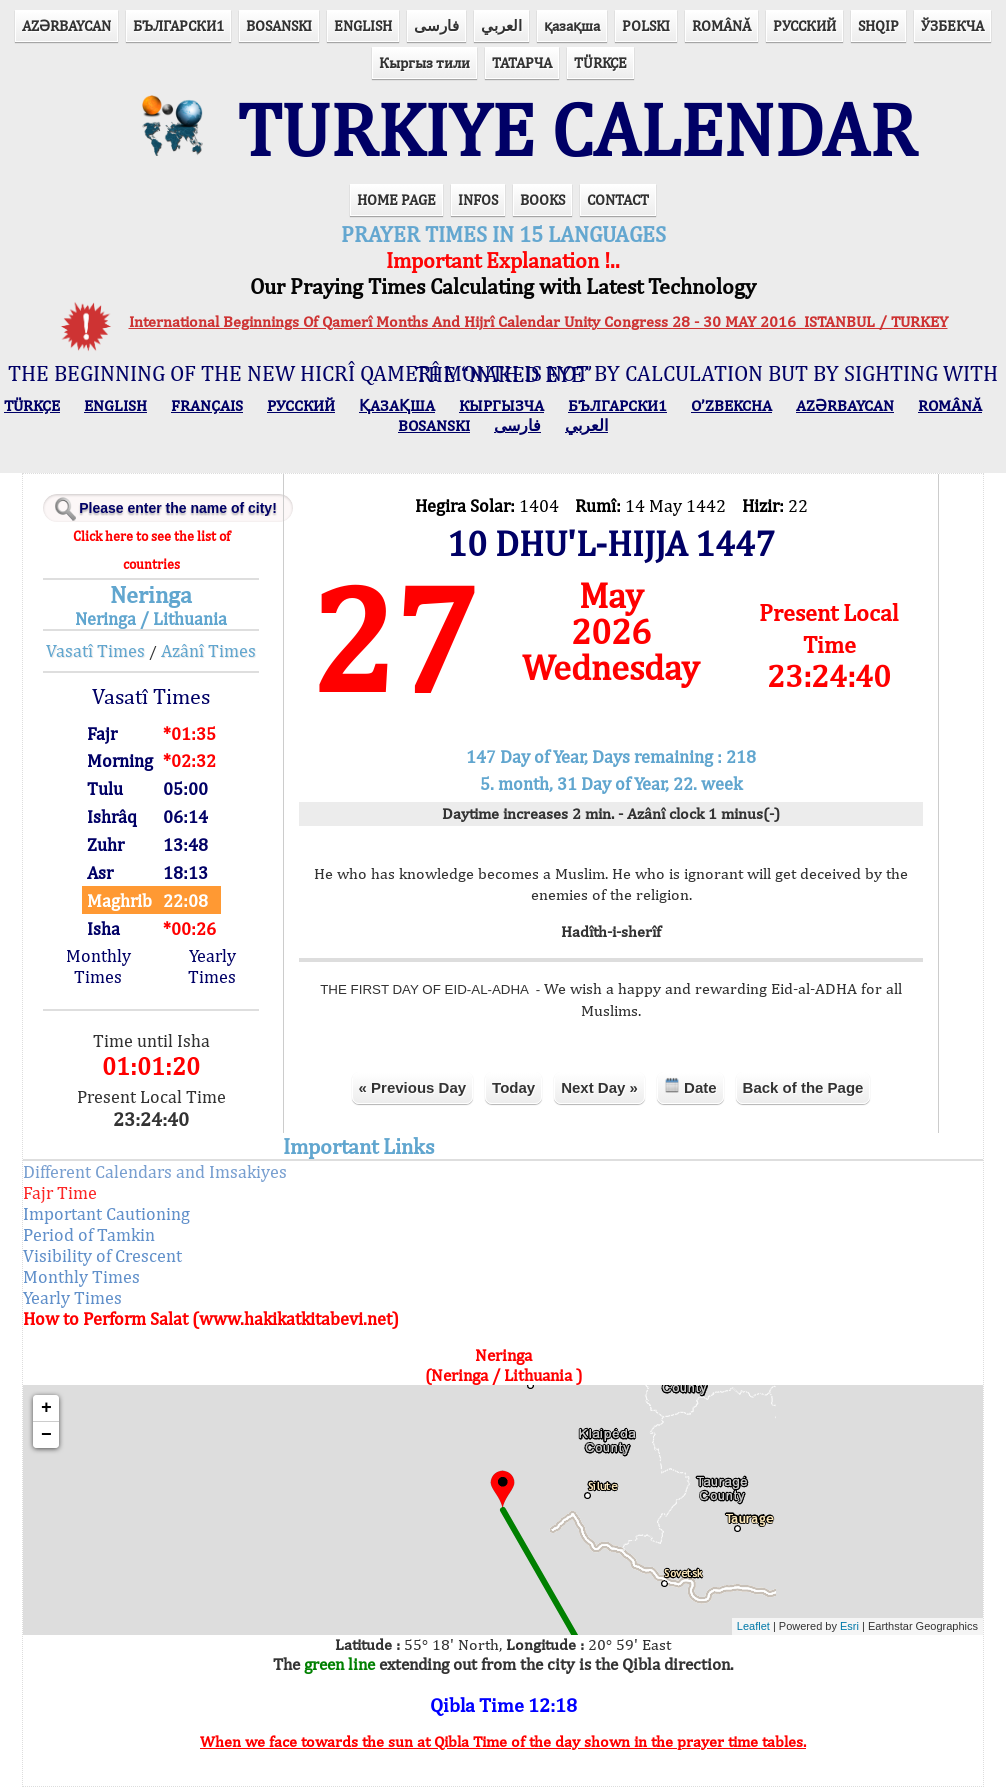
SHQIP (878, 25)
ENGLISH (363, 25)
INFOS (478, 199)
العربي (501, 25)
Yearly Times (212, 966)
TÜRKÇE (600, 62)
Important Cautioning (106, 1213)
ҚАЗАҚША (397, 405)
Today (513, 1087)
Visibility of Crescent (102, 1255)
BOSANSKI (279, 25)
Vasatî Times (95, 650)
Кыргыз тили (424, 62)
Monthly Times (98, 966)
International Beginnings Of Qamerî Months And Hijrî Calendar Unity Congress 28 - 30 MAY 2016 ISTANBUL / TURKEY (538, 321)
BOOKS (542, 199)
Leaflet (753, 1626)
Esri (849, 1626)
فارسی (436, 25)
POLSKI (646, 25)
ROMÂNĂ (721, 25)
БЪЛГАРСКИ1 (178, 25)
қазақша (572, 25)
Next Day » (599, 1087)
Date (690, 1086)
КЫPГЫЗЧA (501, 405)
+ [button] (46, 1408)
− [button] (46, 1435)
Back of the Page (803, 1087)
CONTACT (618, 199)
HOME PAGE (396, 199)
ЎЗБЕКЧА (952, 25)
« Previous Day (413, 1087)
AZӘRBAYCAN (66, 25)
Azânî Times (208, 650)
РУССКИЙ (804, 25)
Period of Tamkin (89, 1234)
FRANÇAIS (207, 405)
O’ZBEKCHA (731, 405)
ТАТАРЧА (522, 62)
